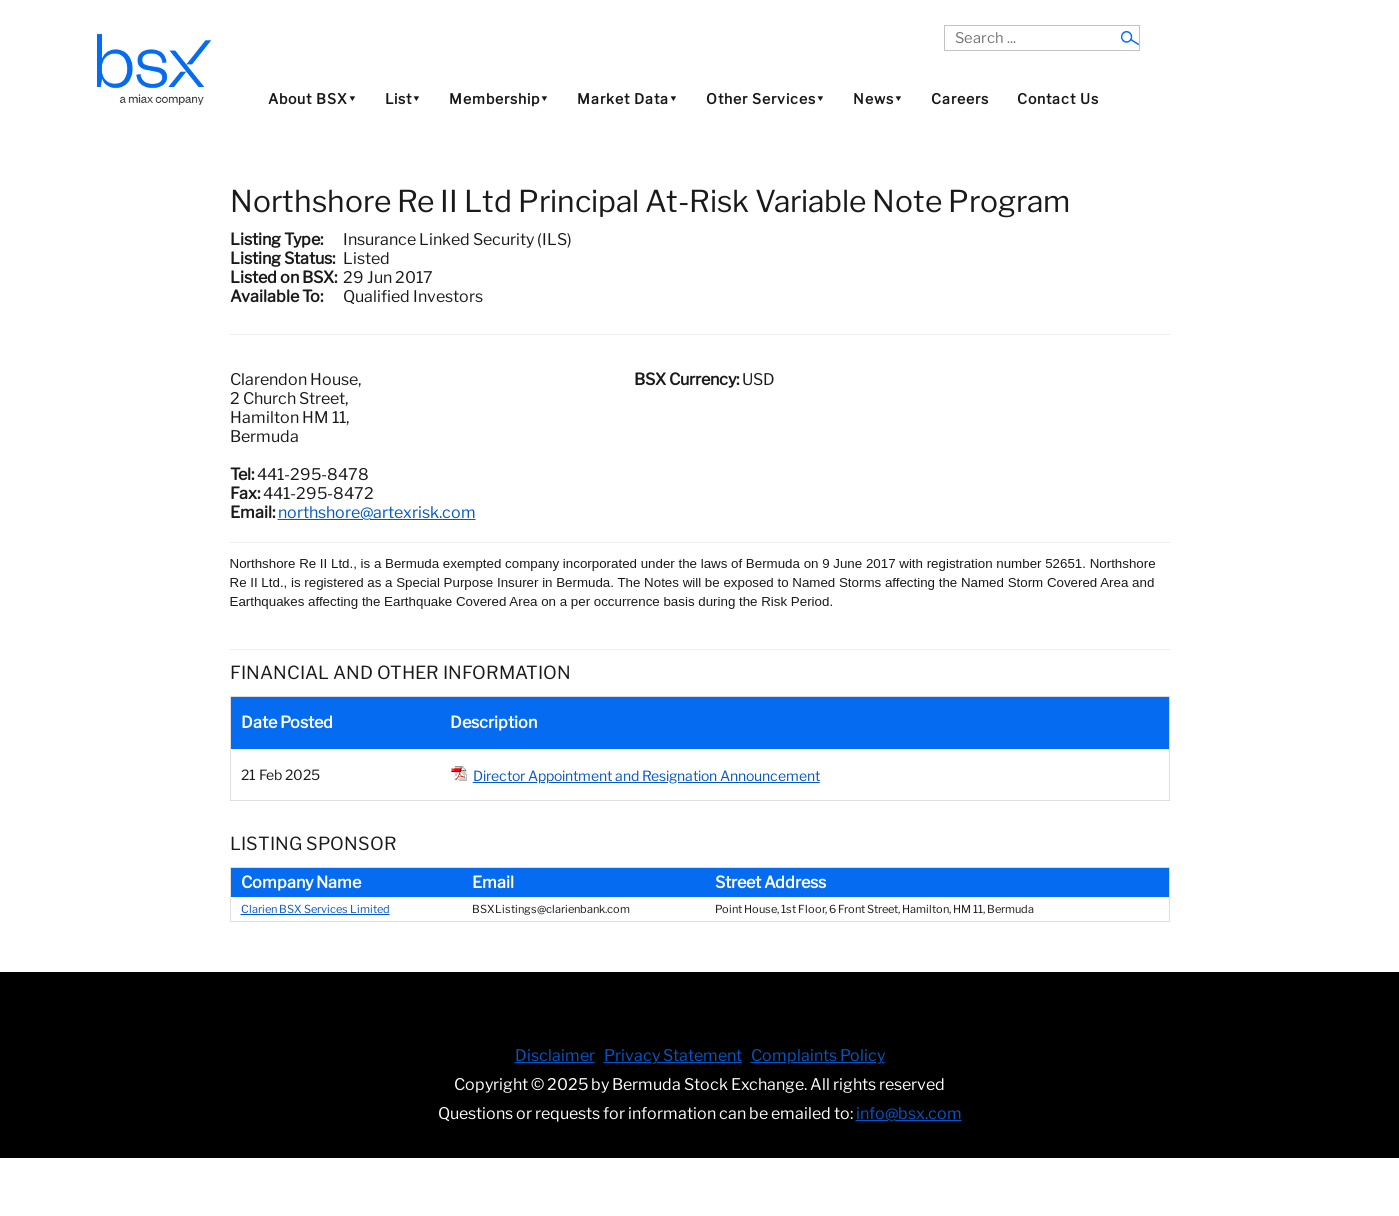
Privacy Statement (673, 1055)
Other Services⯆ (765, 98)
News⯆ (878, 98)
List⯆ (403, 98)
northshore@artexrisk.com (377, 512)
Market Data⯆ (627, 98)
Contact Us (1058, 98)
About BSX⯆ (312, 98)
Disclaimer (555, 1055)
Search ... (944, 25)
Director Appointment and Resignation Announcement (646, 775)
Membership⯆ (499, 98)
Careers (960, 98)
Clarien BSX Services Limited (315, 909)
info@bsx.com (909, 1113)
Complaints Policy (818, 1055)
